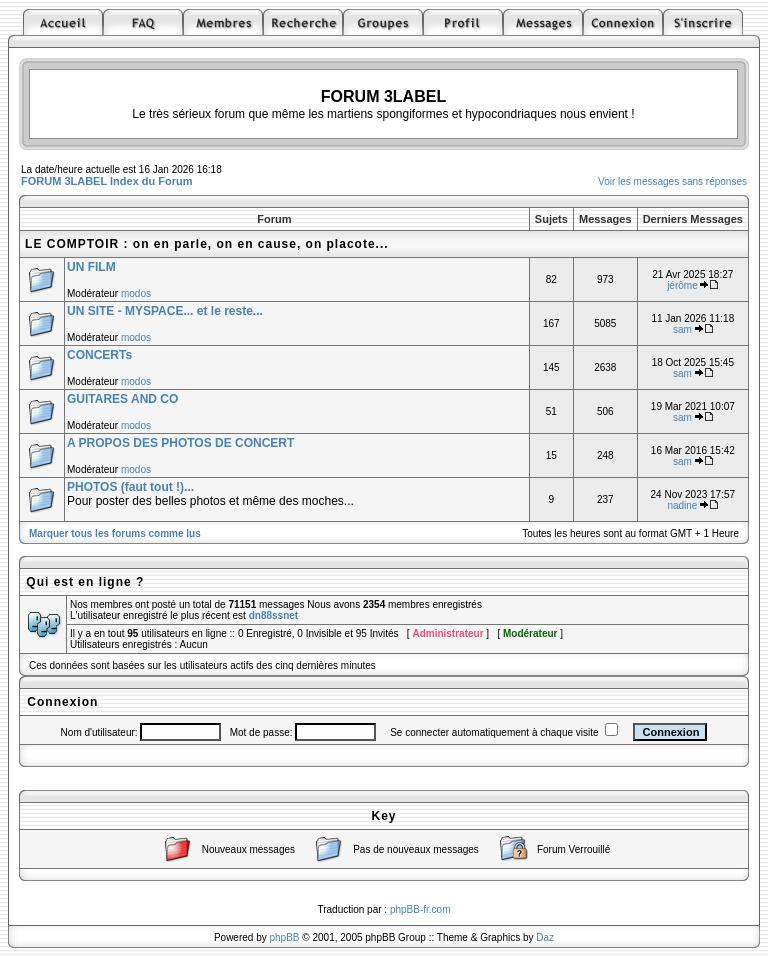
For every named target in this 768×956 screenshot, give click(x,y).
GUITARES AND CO (122, 399)
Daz (545, 937)
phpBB (285, 937)
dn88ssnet (273, 615)
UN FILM (91, 267)
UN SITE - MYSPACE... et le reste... (165, 311)
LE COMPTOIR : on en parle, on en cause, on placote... (207, 244)
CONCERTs (99, 355)
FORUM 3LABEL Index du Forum (107, 181)
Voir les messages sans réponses (672, 181)
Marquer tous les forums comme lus (115, 533)
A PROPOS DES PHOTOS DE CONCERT (180, 443)
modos (136, 293)
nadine (682, 505)
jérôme (682, 285)
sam (682, 329)
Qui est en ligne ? (85, 582)
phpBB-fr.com (420, 909)
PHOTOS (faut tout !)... (130, 487)
